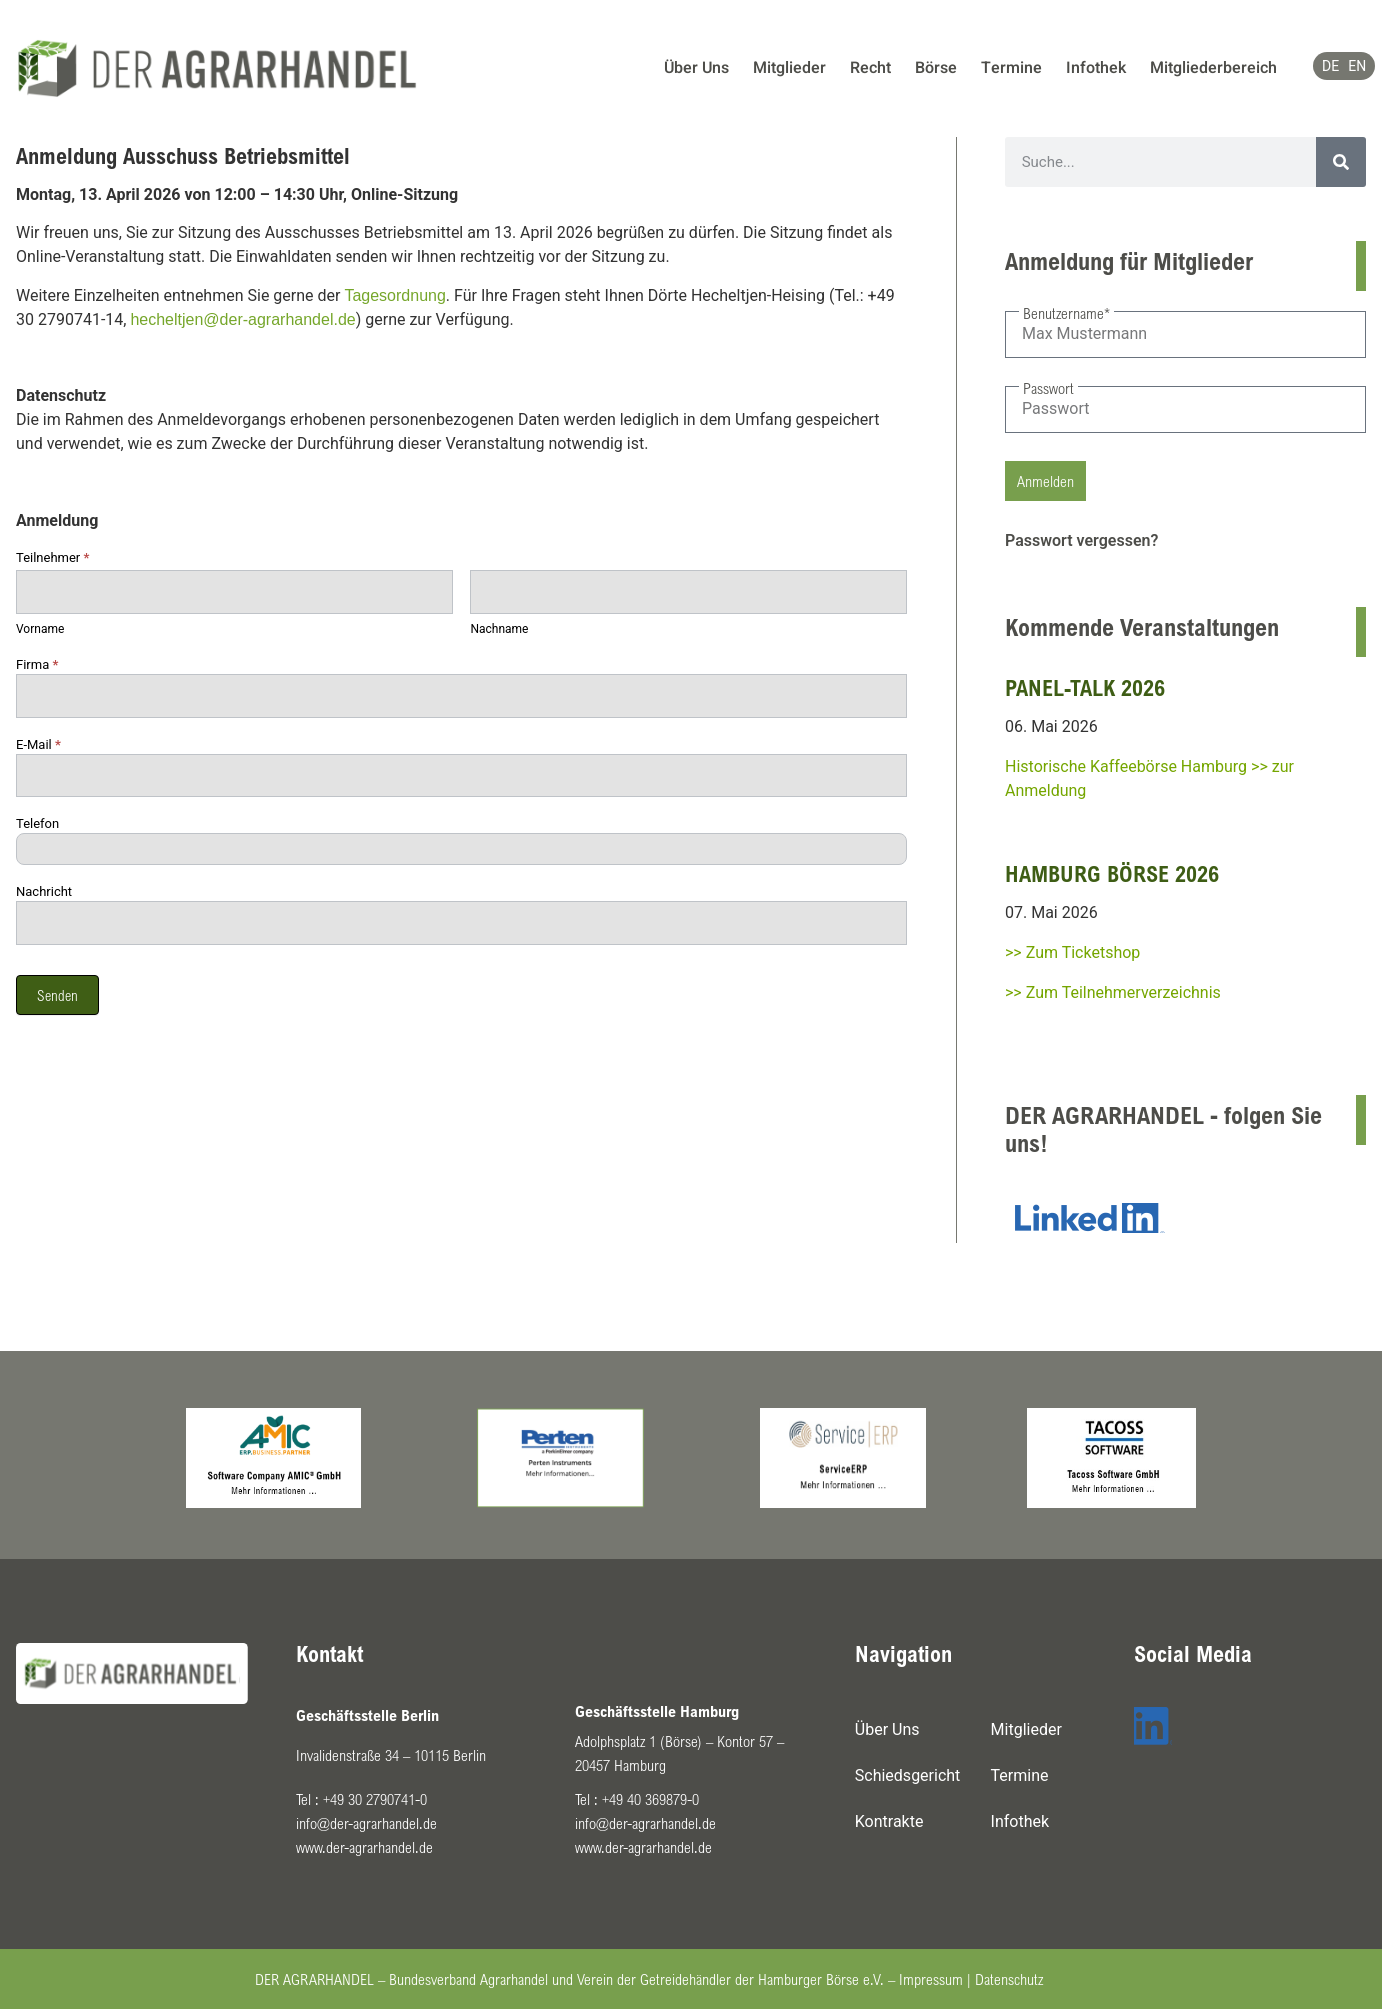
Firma (37, 665)
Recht (870, 68)
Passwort (1048, 388)
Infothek (1096, 68)
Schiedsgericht (908, 1775)
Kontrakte (889, 1821)
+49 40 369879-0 (650, 1799)
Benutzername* (1066, 313)
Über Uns (696, 68)
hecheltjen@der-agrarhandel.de (242, 319)
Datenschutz (1009, 1979)
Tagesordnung (394, 295)
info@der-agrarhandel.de (366, 1823)
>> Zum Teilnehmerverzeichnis (1113, 992)
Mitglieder (789, 68)
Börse (936, 68)
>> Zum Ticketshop (1072, 952)
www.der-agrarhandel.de (364, 1847)
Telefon (37, 824)
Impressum (931, 1979)
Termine (1011, 68)
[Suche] (1341, 162)
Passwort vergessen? (1081, 540)
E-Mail (38, 745)
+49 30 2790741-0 (375, 1799)
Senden (57, 995)
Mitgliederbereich (1213, 68)
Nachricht (44, 892)
